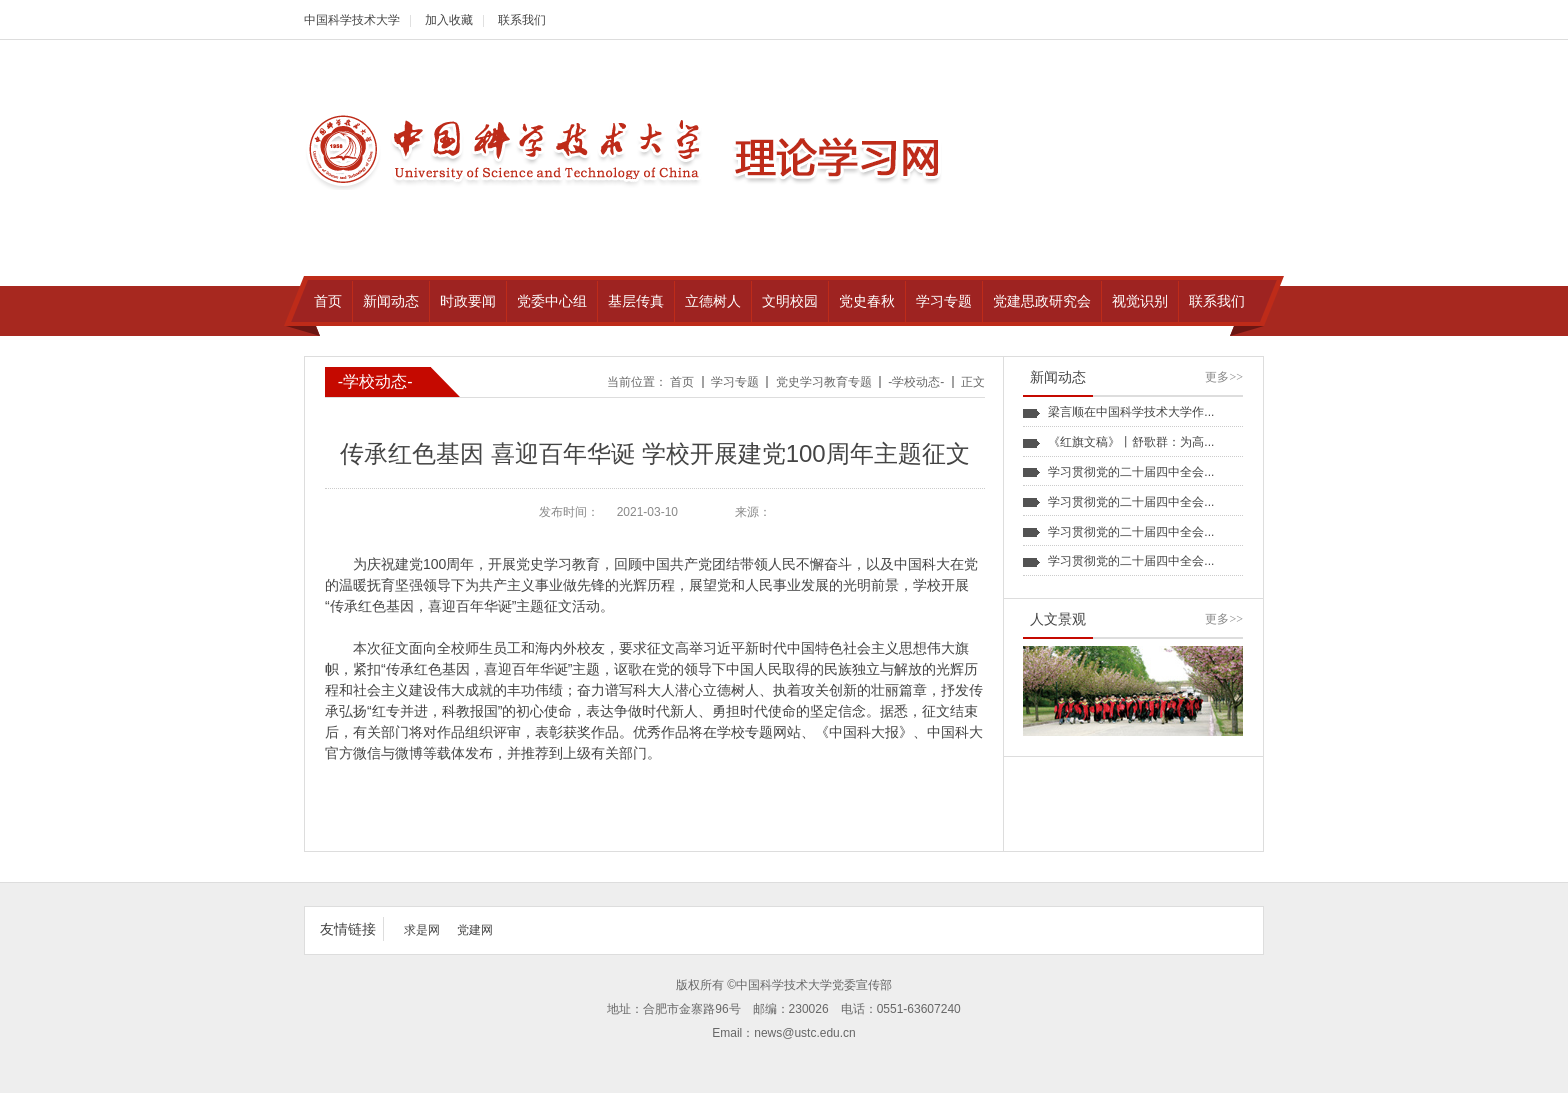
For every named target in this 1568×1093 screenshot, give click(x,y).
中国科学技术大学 (352, 20)
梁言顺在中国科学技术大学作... (1131, 412)
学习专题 (735, 382)
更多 (1224, 377)
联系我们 (522, 20)
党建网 (475, 930)
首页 (682, 382)
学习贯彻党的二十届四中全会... (1131, 472)
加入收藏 (449, 20)
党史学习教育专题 (824, 382)
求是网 (422, 930)
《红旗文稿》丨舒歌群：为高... (1131, 442)
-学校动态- (916, 382)
